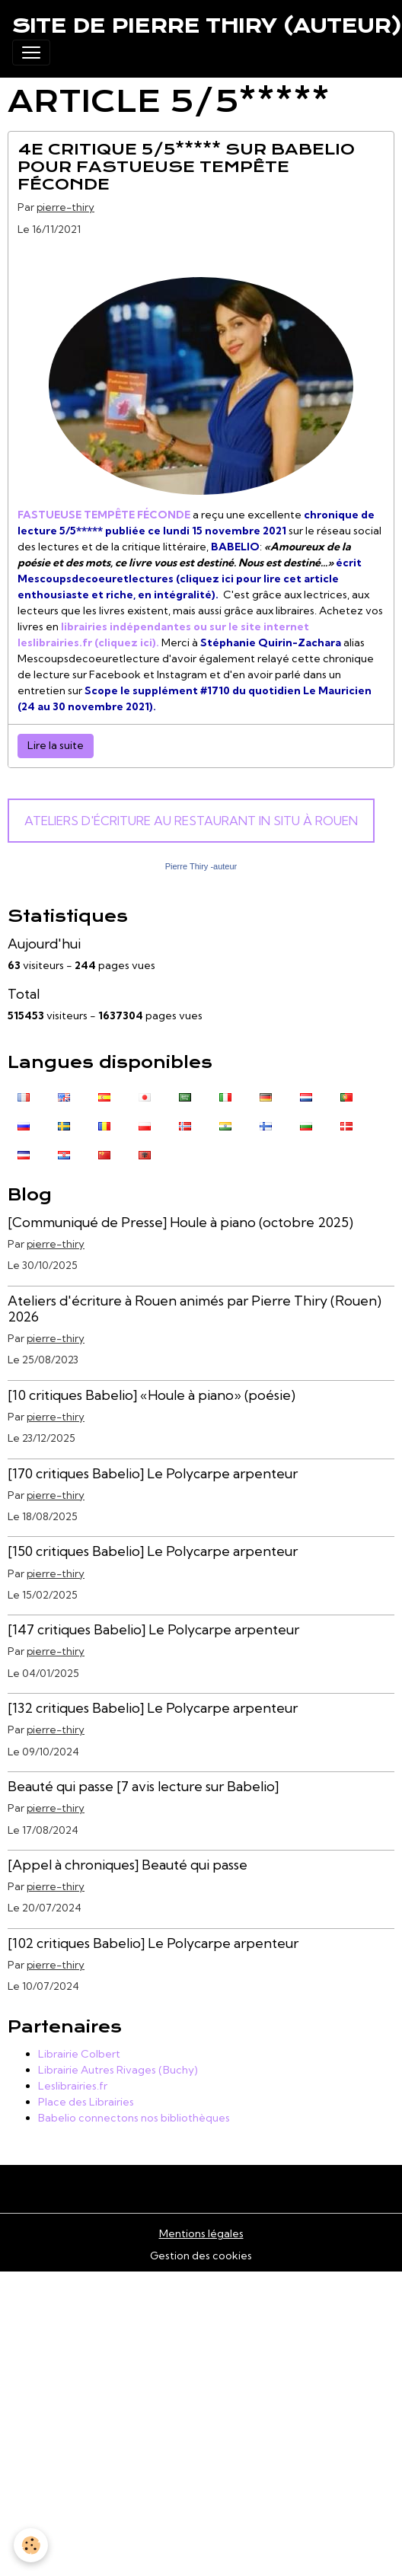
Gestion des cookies (201, 2255)
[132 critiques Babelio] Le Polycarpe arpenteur (153, 1708)
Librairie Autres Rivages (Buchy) (118, 2070)
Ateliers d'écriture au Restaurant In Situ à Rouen (191, 820)
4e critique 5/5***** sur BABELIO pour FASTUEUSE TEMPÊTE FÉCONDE (186, 166)
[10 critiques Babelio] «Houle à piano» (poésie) (151, 1395)
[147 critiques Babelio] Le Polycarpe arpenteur (153, 1629)
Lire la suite (55, 745)
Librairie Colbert (79, 2054)
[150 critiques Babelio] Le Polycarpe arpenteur (153, 1551)
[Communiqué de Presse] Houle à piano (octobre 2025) (180, 1222)
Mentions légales (201, 2233)
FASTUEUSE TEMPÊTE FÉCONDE (104, 514)
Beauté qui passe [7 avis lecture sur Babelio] (143, 1786)
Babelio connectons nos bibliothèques (134, 2118)
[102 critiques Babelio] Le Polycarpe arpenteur (153, 1943)
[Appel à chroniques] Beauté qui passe (127, 1865)
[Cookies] (31, 2545)
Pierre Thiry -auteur (201, 866)
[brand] (207, 26)
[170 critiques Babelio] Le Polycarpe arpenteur (153, 1473)
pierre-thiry (65, 207)
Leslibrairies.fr (72, 2086)
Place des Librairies (86, 2102)
